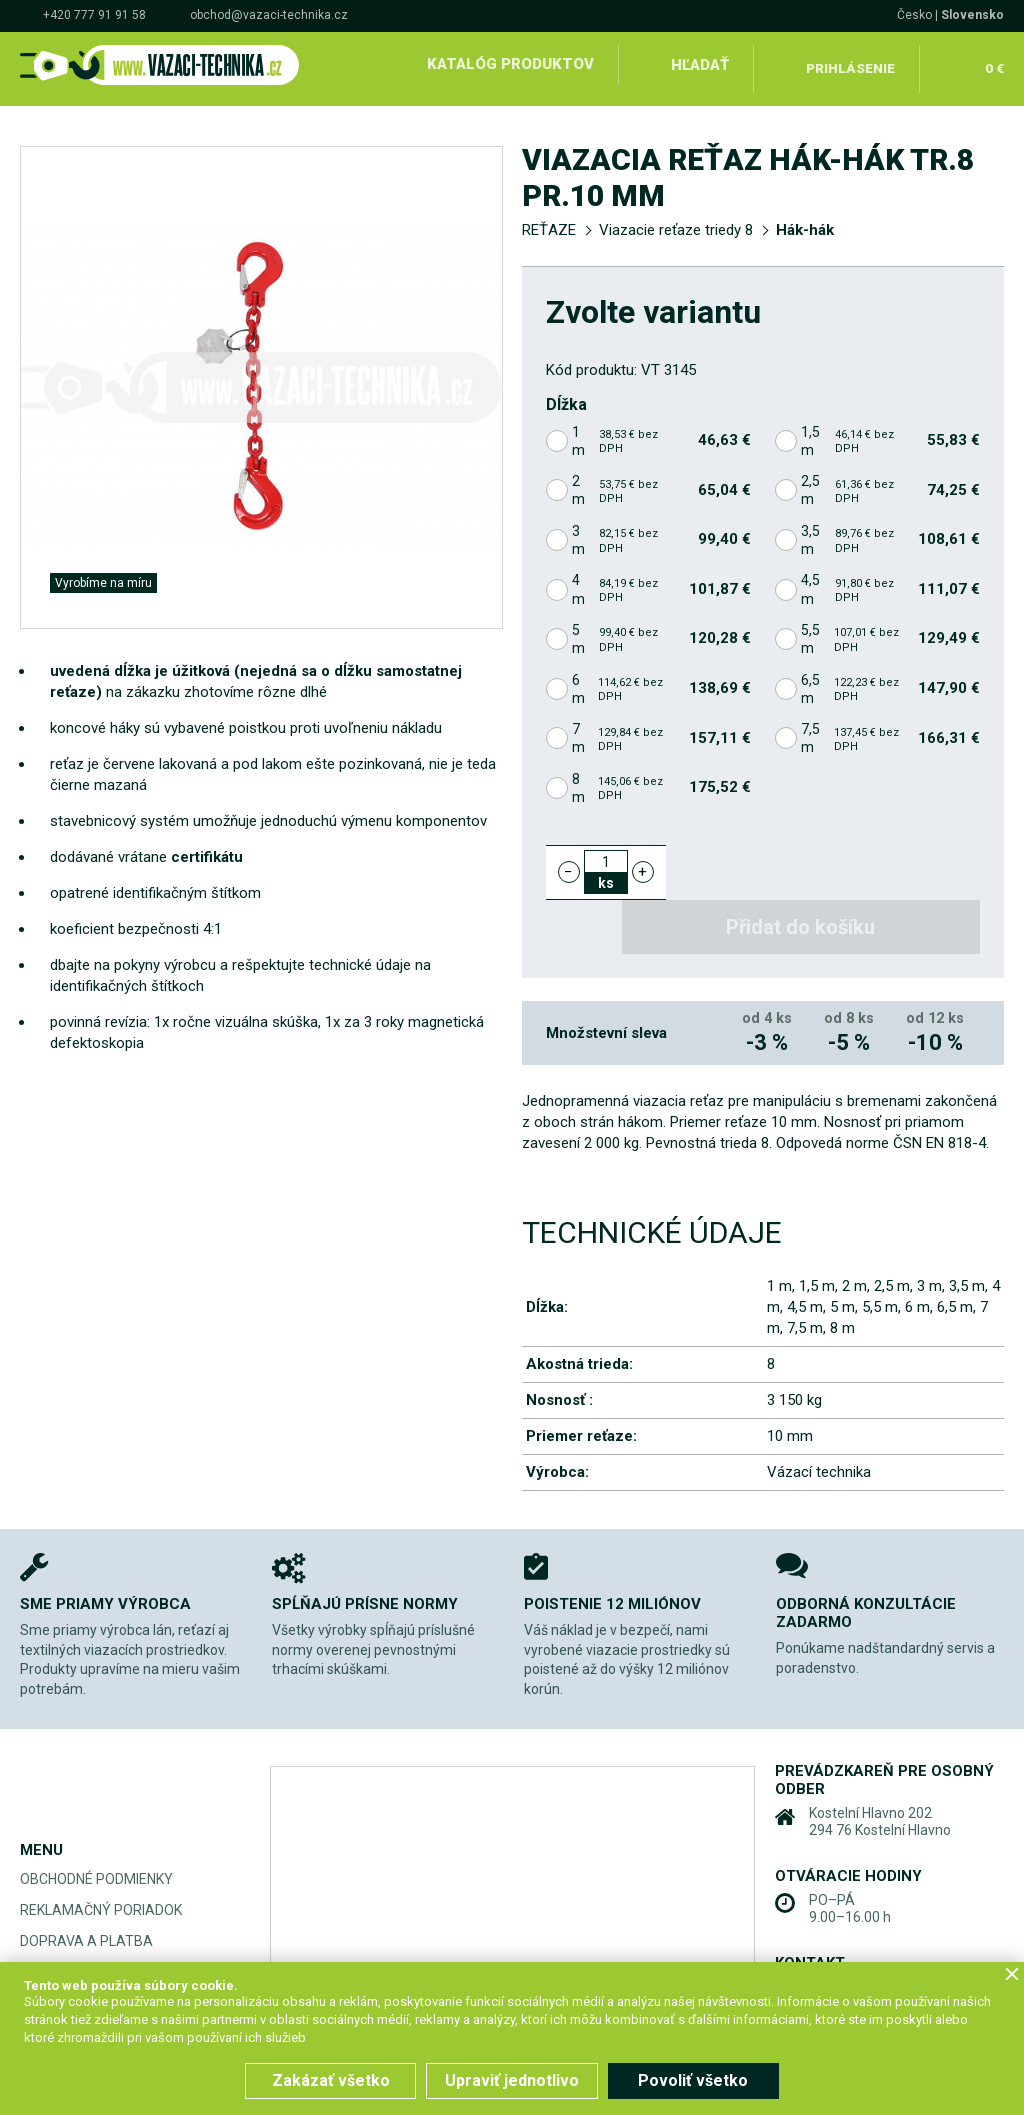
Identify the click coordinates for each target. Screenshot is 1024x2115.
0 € (993, 64)
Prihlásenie (850, 64)
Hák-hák (805, 222)
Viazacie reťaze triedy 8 (676, 222)
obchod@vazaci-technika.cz (269, 15)
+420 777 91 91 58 (94, 15)
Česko (914, 15)
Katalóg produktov (507, 64)
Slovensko (972, 15)
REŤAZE (549, 222)
